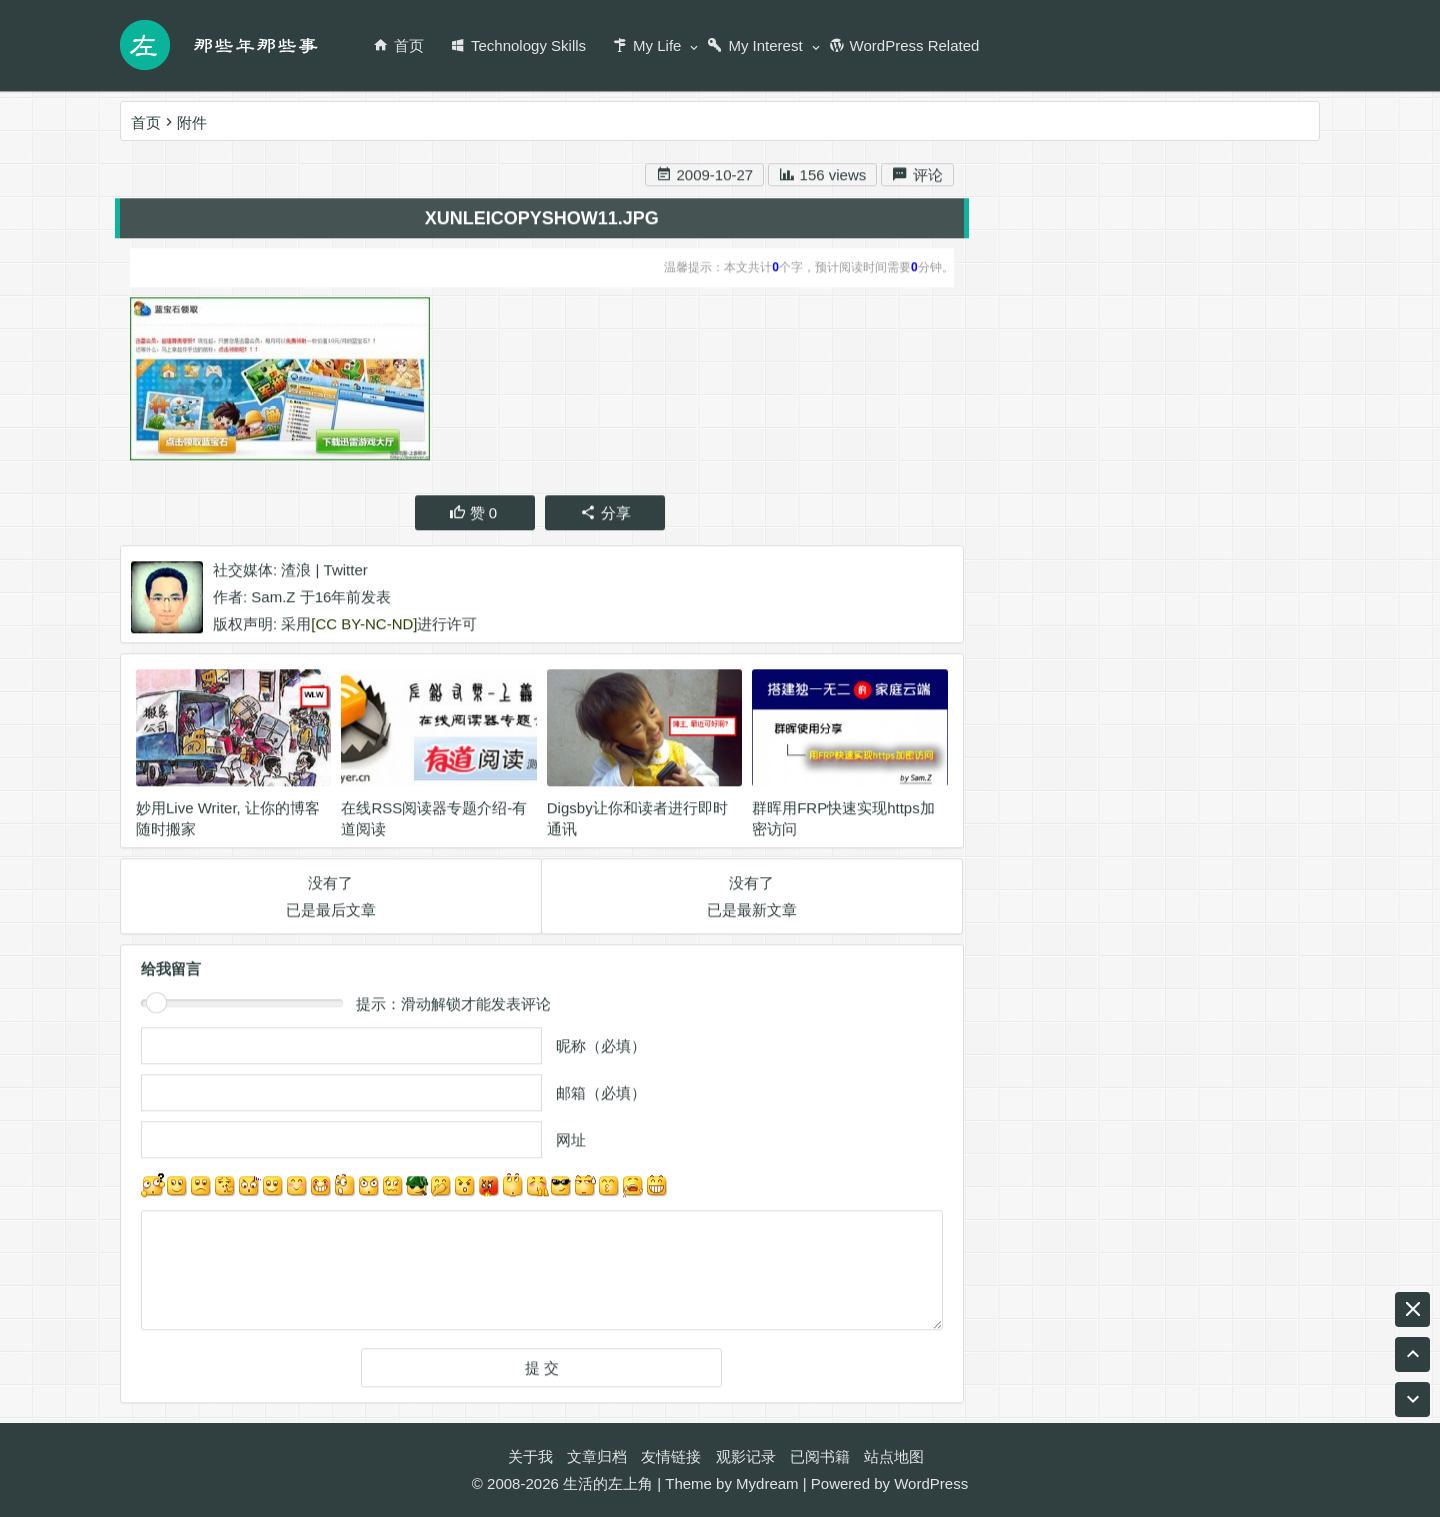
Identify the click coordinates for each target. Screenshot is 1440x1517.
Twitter (346, 572)
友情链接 (671, 1456)
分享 (605, 515)
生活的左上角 (608, 1483)
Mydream (767, 1483)
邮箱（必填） (601, 1095)
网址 (571, 1142)
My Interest (754, 45)
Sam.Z (273, 599)
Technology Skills (518, 45)
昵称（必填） (601, 1048)
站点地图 (894, 1456)
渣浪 (296, 572)
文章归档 (597, 1456)
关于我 (530, 1456)
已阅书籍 (820, 1456)
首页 (398, 45)
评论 (917, 177)
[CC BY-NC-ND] (364, 626)
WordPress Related (904, 45)
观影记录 (746, 1456)
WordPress (931, 1483)
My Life (646, 45)
